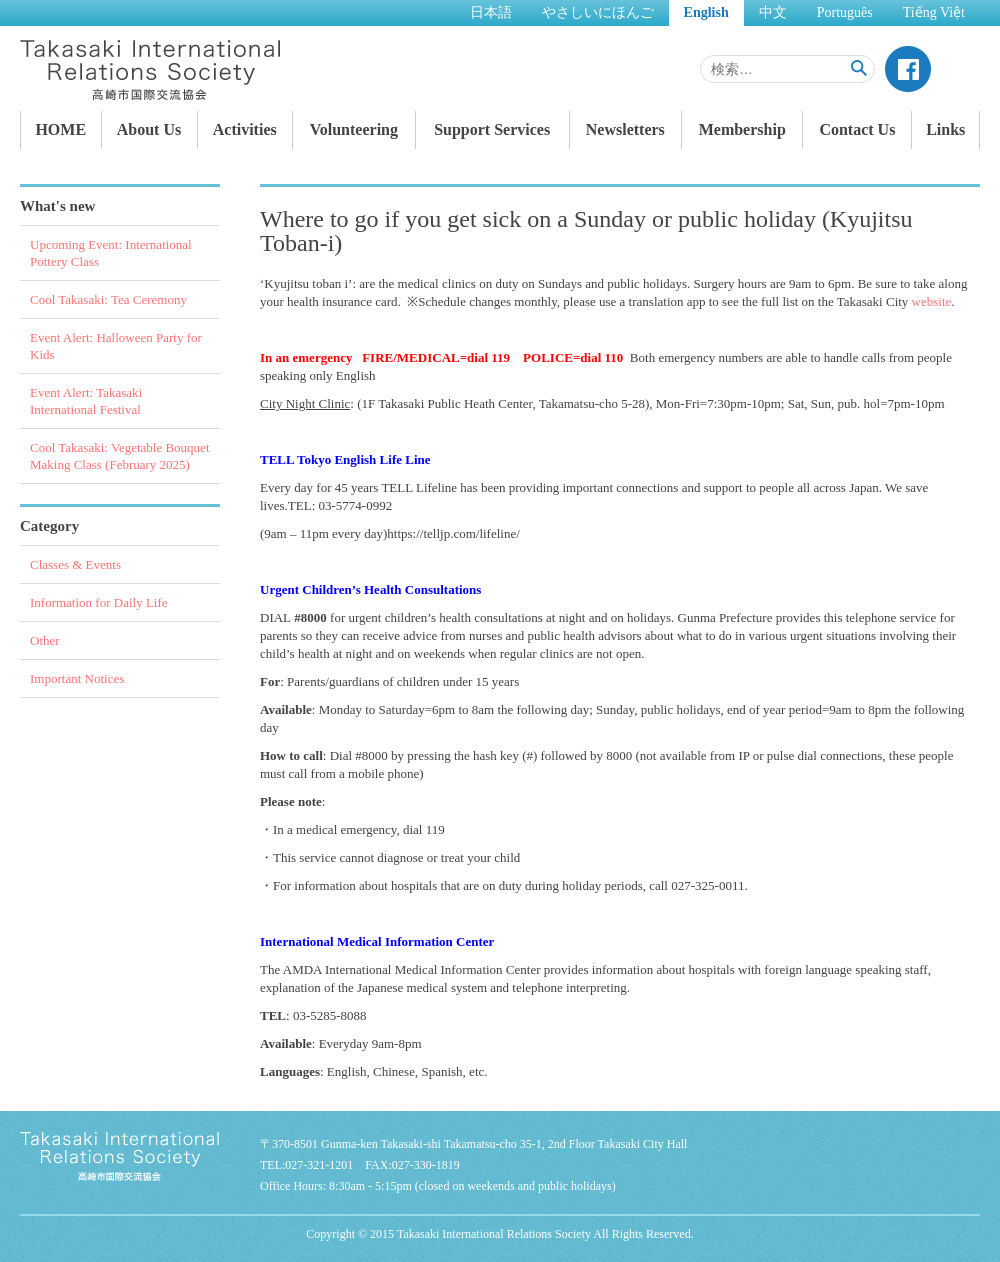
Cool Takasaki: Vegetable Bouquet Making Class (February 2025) (120, 456)
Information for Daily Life (99, 602)
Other (45, 640)
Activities (245, 129)
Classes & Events (75, 564)
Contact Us (857, 129)
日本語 (491, 12)
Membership (742, 129)
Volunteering (354, 129)
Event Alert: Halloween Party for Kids (116, 346)
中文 (773, 12)
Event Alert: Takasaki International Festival (86, 401)
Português (845, 12)
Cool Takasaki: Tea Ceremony (108, 299)
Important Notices (77, 678)
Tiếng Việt (934, 12)
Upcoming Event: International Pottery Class (111, 253)
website (932, 301)
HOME (60, 129)
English (706, 12)
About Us (149, 129)
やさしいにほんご (598, 12)
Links (945, 129)
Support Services (492, 129)
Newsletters (625, 129)
